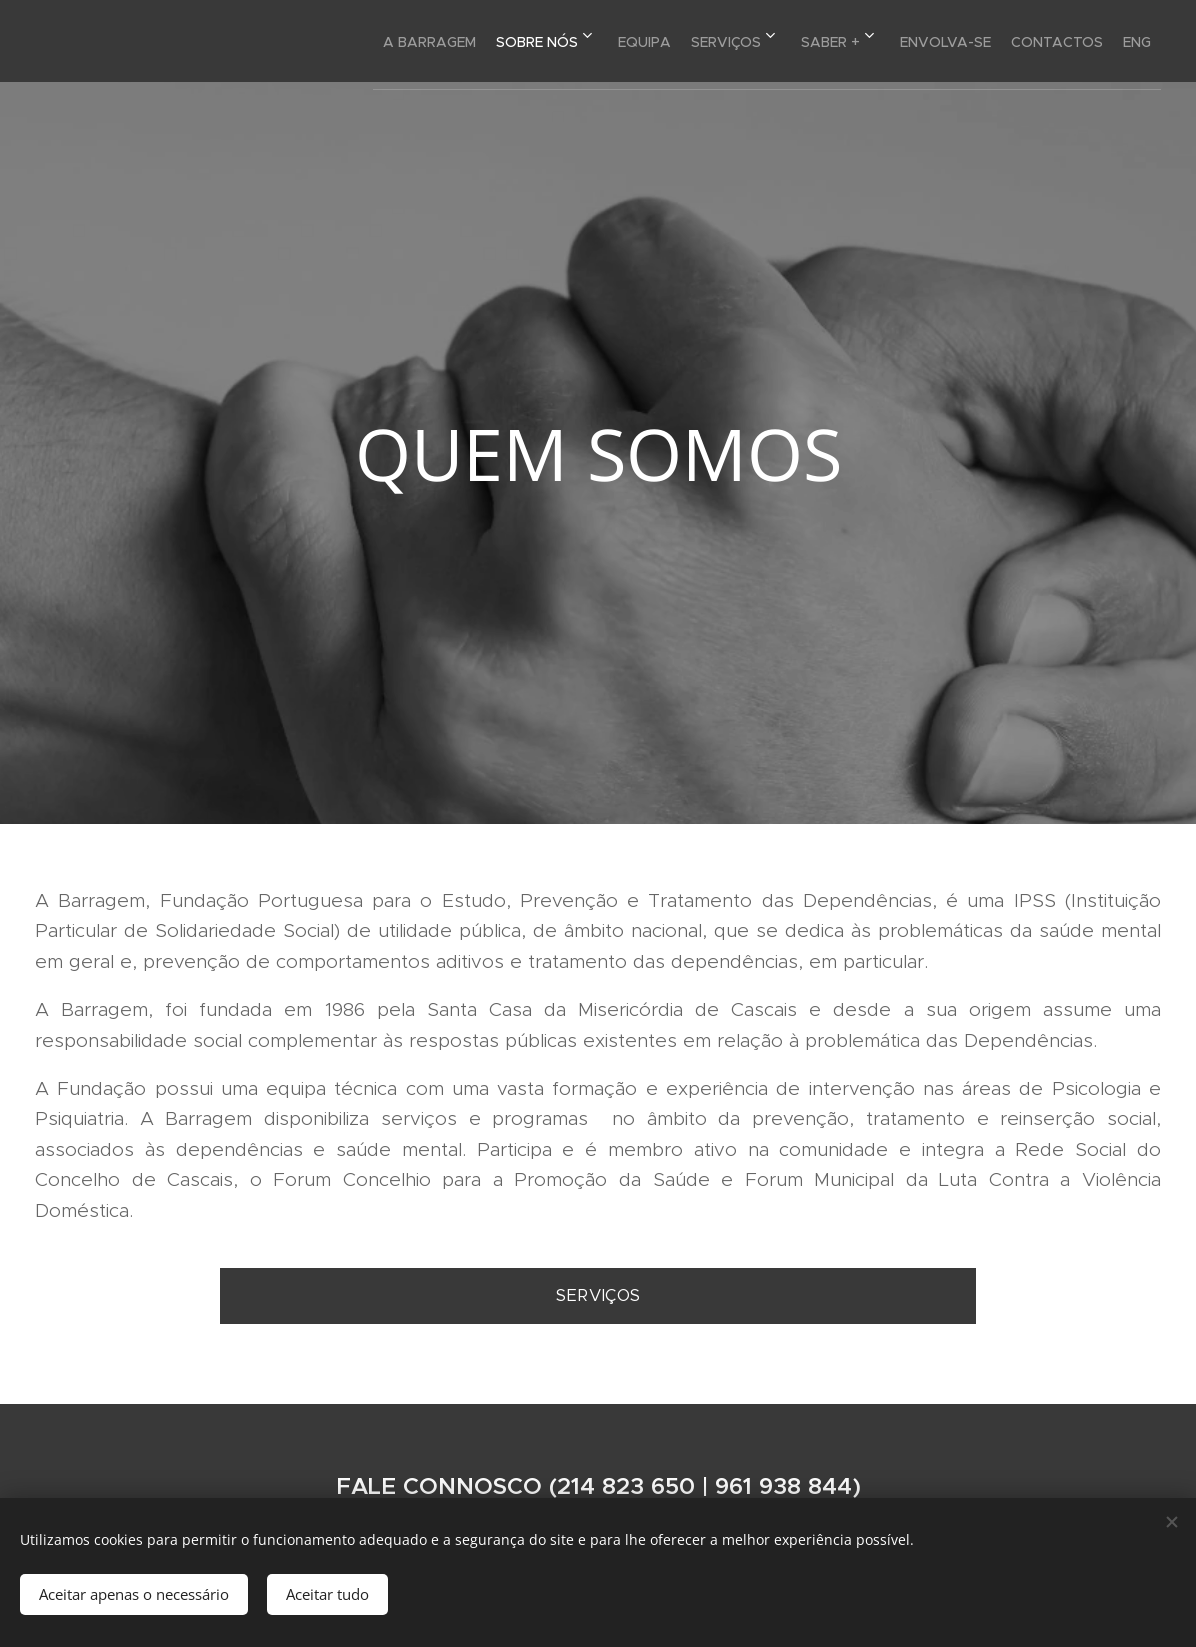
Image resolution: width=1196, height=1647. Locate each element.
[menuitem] (327, 41)
